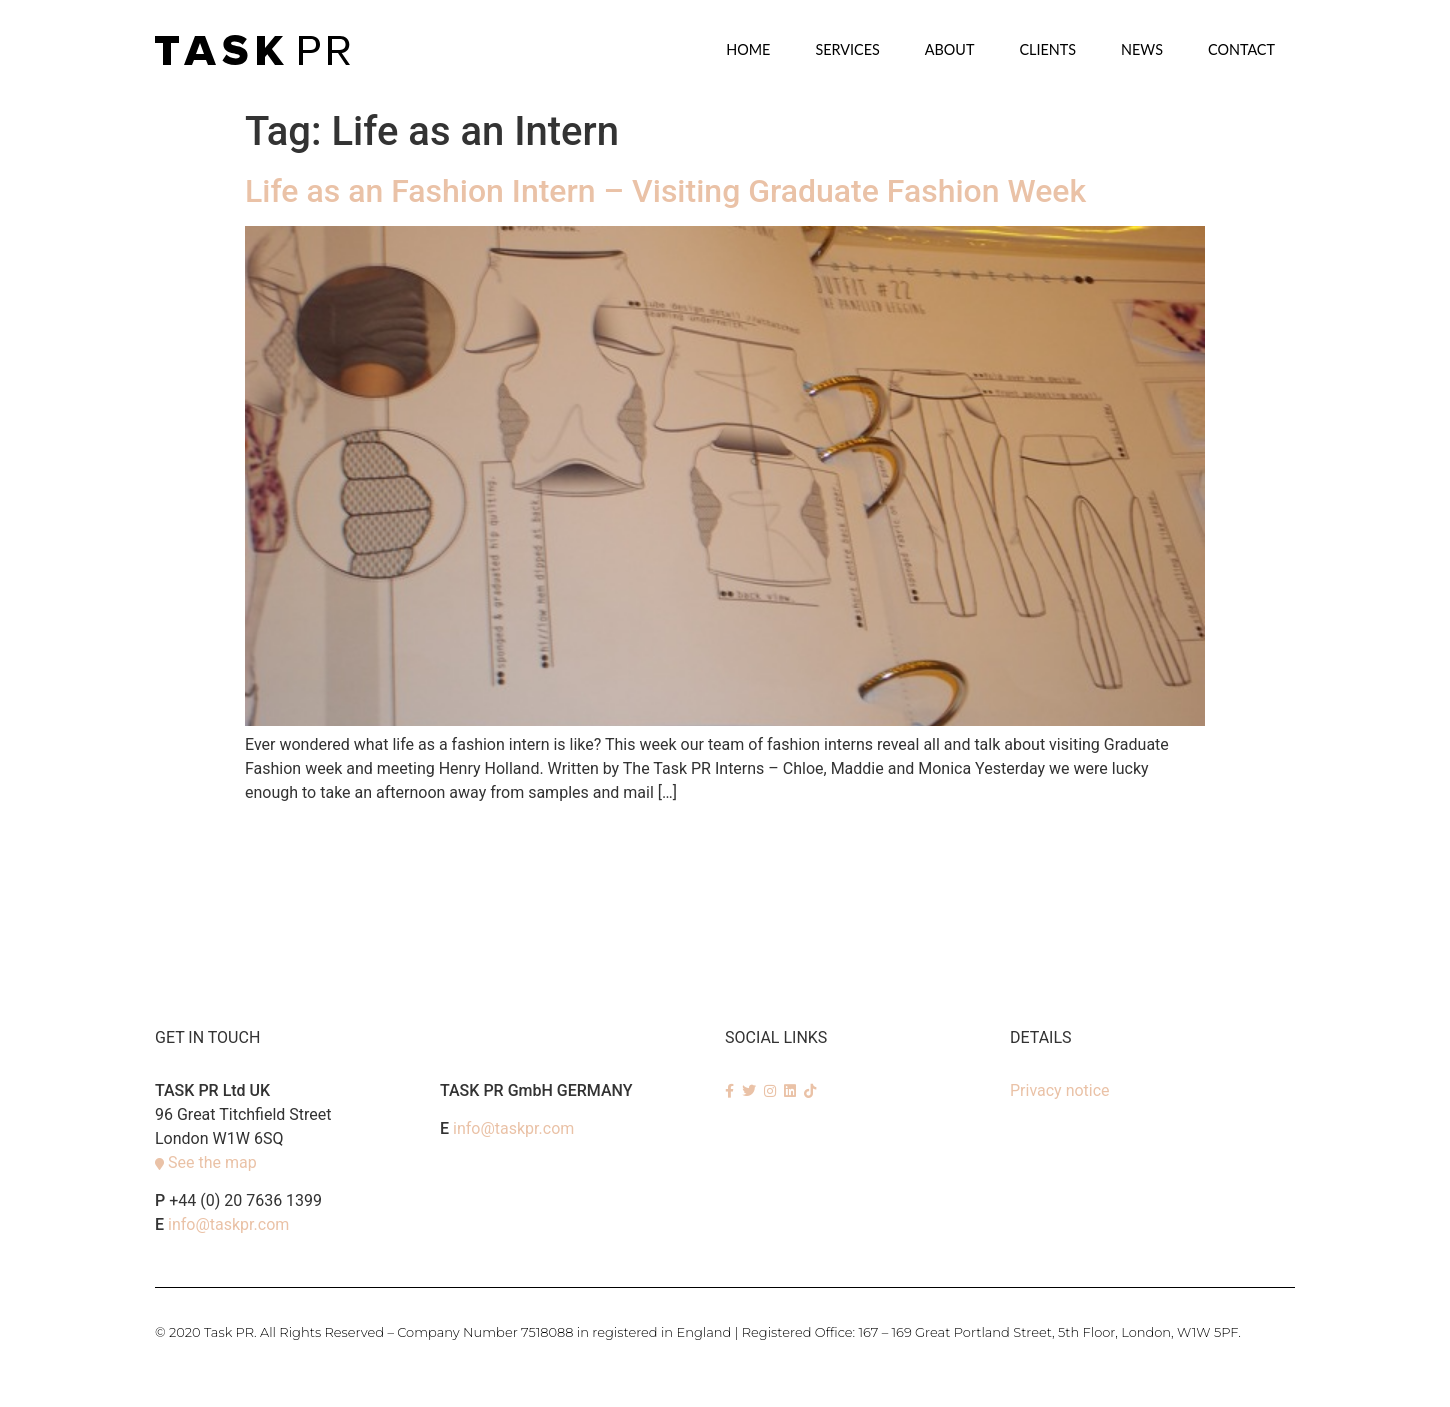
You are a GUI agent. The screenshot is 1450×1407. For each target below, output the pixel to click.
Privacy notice (1060, 1090)
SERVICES (847, 49)
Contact (1241, 49)
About (950, 49)
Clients (1047, 49)
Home (748, 49)
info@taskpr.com (228, 1224)
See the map (212, 1162)
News (1142, 49)
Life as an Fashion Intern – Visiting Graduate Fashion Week (665, 191)
